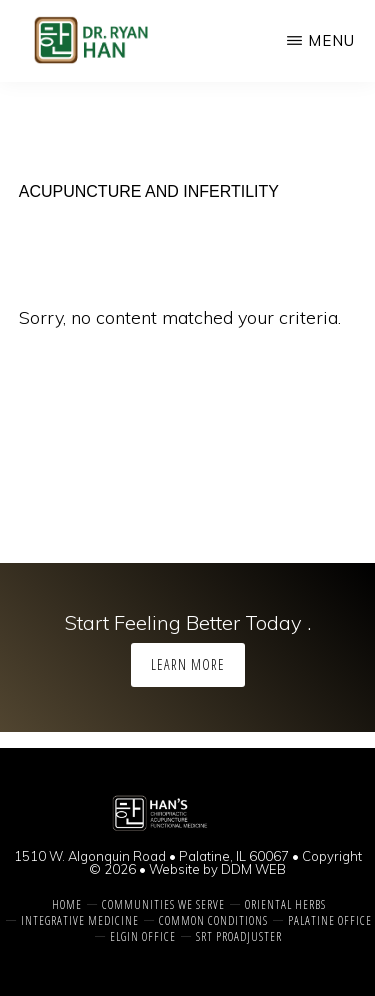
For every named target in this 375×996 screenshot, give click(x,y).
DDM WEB (253, 869)
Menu (331, 40)
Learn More (188, 664)
